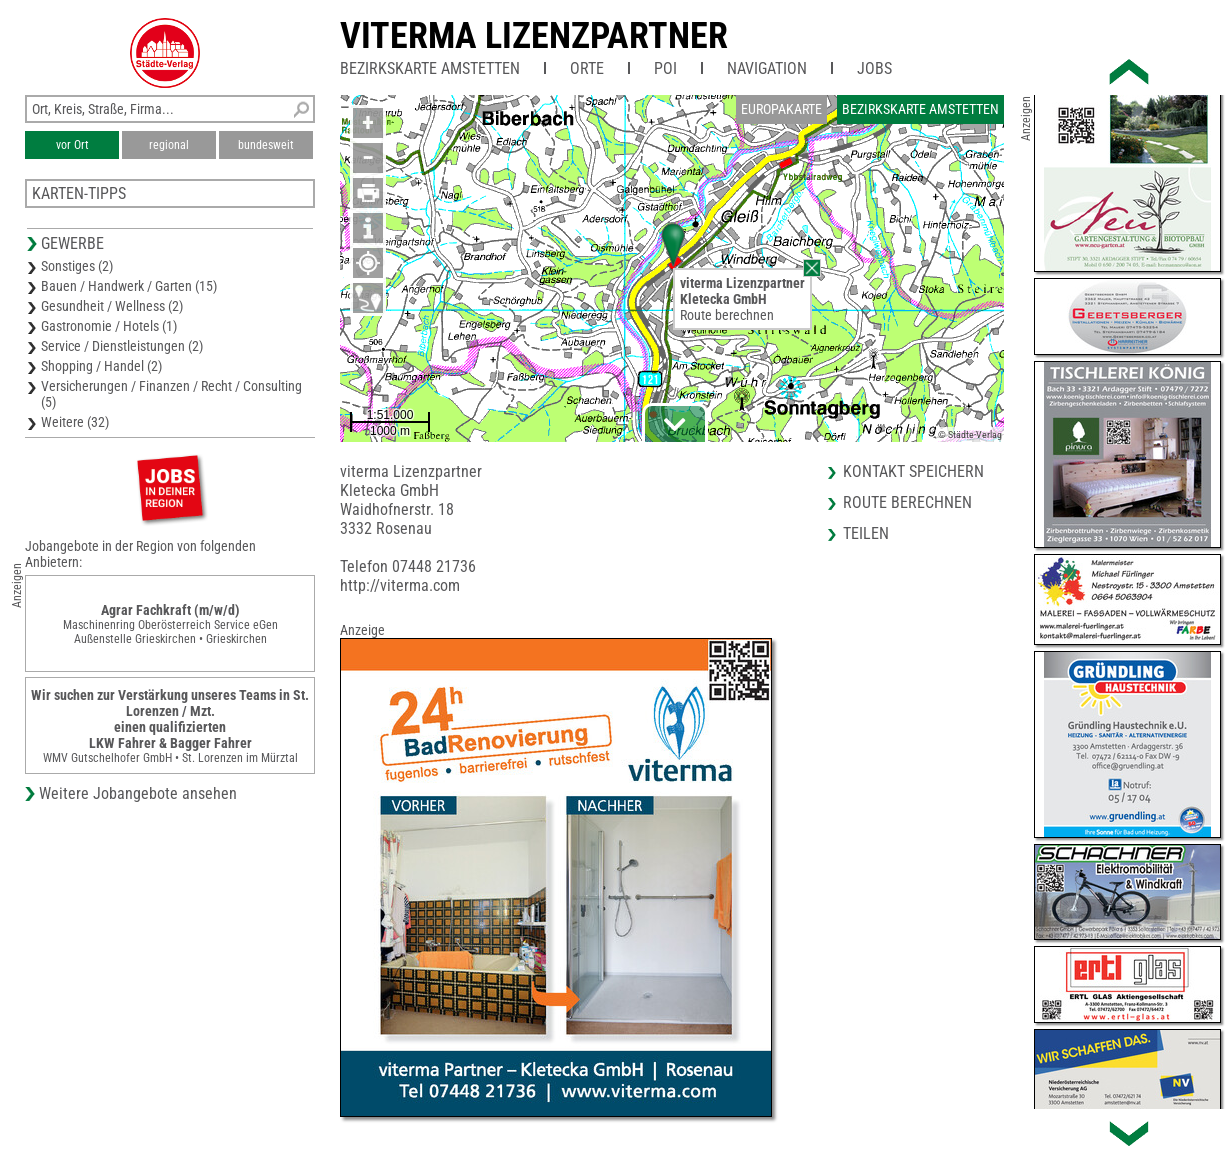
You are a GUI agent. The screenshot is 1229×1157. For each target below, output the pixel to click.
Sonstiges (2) (77, 266)
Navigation (767, 68)
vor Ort (72, 145)
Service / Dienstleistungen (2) (122, 346)
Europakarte (781, 109)
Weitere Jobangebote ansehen (138, 793)
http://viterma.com (400, 585)
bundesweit (266, 145)
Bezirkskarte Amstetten (430, 68)
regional (169, 145)
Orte (587, 68)
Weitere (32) (75, 422)
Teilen (866, 533)
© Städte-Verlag (970, 434)
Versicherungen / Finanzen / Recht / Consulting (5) (171, 394)
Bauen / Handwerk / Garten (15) (129, 286)
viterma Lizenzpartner (534, 36)
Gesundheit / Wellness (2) (112, 306)
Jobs (874, 68)
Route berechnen (727, 315)
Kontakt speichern (913, 471)
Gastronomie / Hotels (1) (109, 326)
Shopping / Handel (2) (101, 366)
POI (665, 68)
